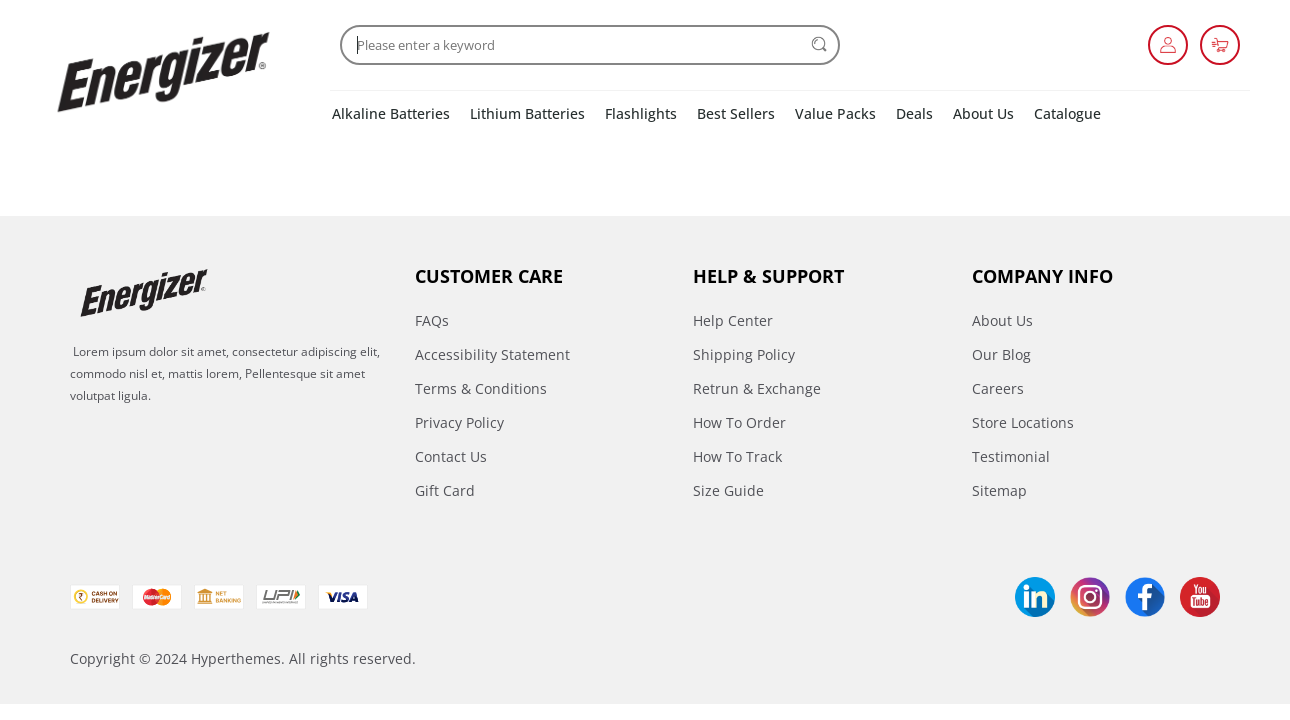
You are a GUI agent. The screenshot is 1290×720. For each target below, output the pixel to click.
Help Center (733, 320)
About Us (983, 113)
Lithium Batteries (527, 113)
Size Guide (728, 490)
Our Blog (1001, 354)
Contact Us (451, 456)
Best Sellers (736, 113)
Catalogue (1067, 113)
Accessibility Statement (492, 354)
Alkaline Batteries (391, 113)
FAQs (432, 320)
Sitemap (999, 490)
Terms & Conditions (481, 388)
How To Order (739, 422)
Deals (914, 113)
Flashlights (641, 113)
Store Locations (1023, 422)
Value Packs (835, 113)
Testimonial (1011, 456)
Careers (998, 388)
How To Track (737, 456)
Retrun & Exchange (757, 388)
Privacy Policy (459, 422)
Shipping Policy (744, 354)
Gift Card (445, 490)
